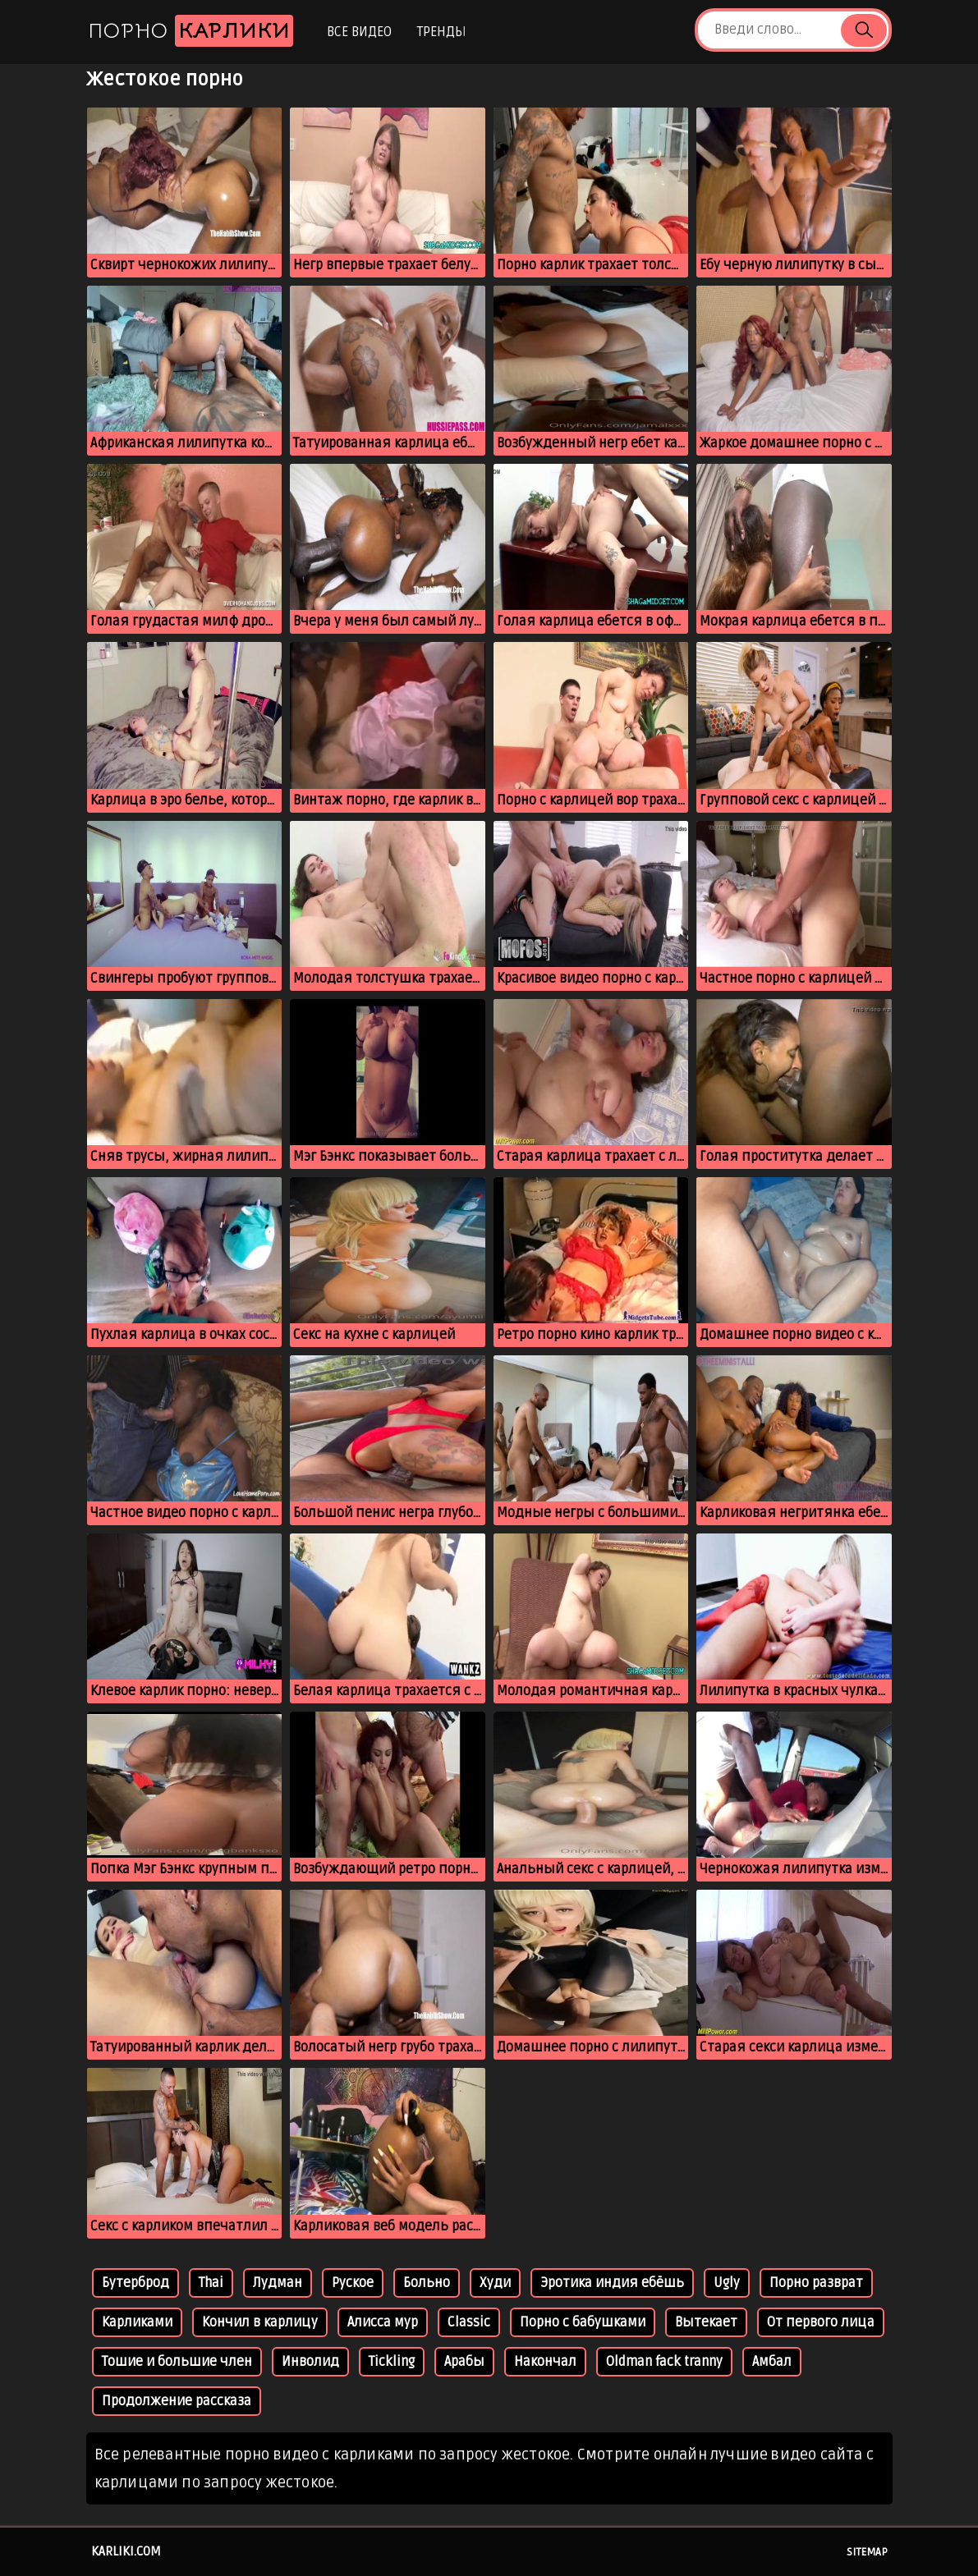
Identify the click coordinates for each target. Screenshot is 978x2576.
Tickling (392, 2362)
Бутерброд (135, 2283)
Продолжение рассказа (176, 2401)
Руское (353, 2283)
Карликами (137, 2322)
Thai (211, 2283)
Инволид (310, 2362)
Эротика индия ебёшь (612, 2283)
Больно (426, 2283)
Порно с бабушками (582, 2322)
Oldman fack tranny (664, 2362)
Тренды (441, 32)
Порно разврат (816, 2283)
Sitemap (867, 2552)
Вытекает (706, 2322)
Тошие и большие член (177, 2362)
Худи (495, 2283)
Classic (469, 2322)
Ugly (727, 2283)
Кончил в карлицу (260, 2322)
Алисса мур (382, 2322)
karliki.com (126, 2551)
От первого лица (821, 2322)
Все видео (359, 32)
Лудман (277, 2283)
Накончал (545, 2362)
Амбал (772, 2362)
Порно (190, 31)
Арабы (464, 2362)
